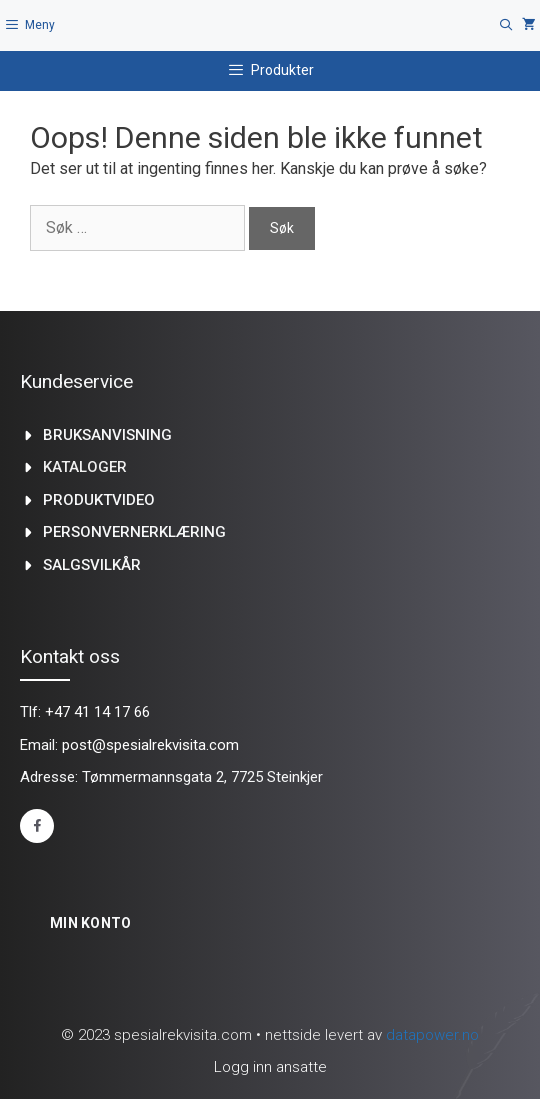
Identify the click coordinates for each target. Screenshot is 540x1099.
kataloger (85, 467)
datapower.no (432, 1035)
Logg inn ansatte (270, 1067)
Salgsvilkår (92, 565)
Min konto (91, 923)
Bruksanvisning (107, 435)
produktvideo (99, 500)
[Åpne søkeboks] (506, 25)
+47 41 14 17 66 (97, 712)
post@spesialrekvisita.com (150, 745)
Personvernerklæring (134, 532)
